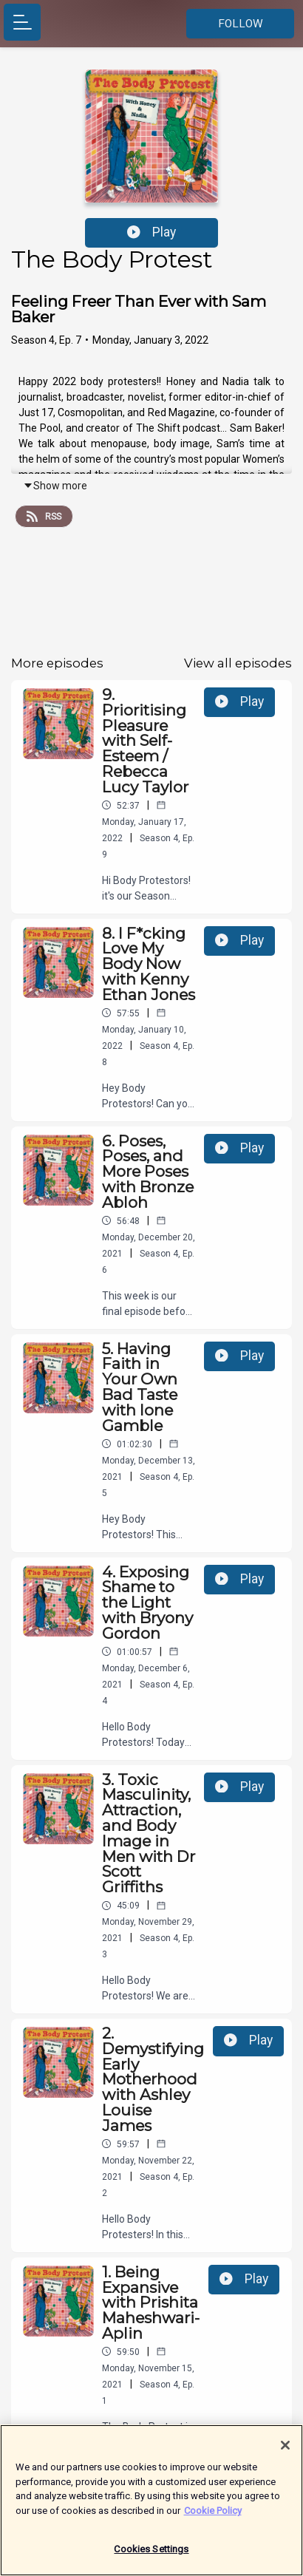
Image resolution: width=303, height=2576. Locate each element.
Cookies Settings (151, 2554)
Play (151, 232)
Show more (55, 486)
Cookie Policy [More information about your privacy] (213, 2515)
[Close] (285, 2449)
